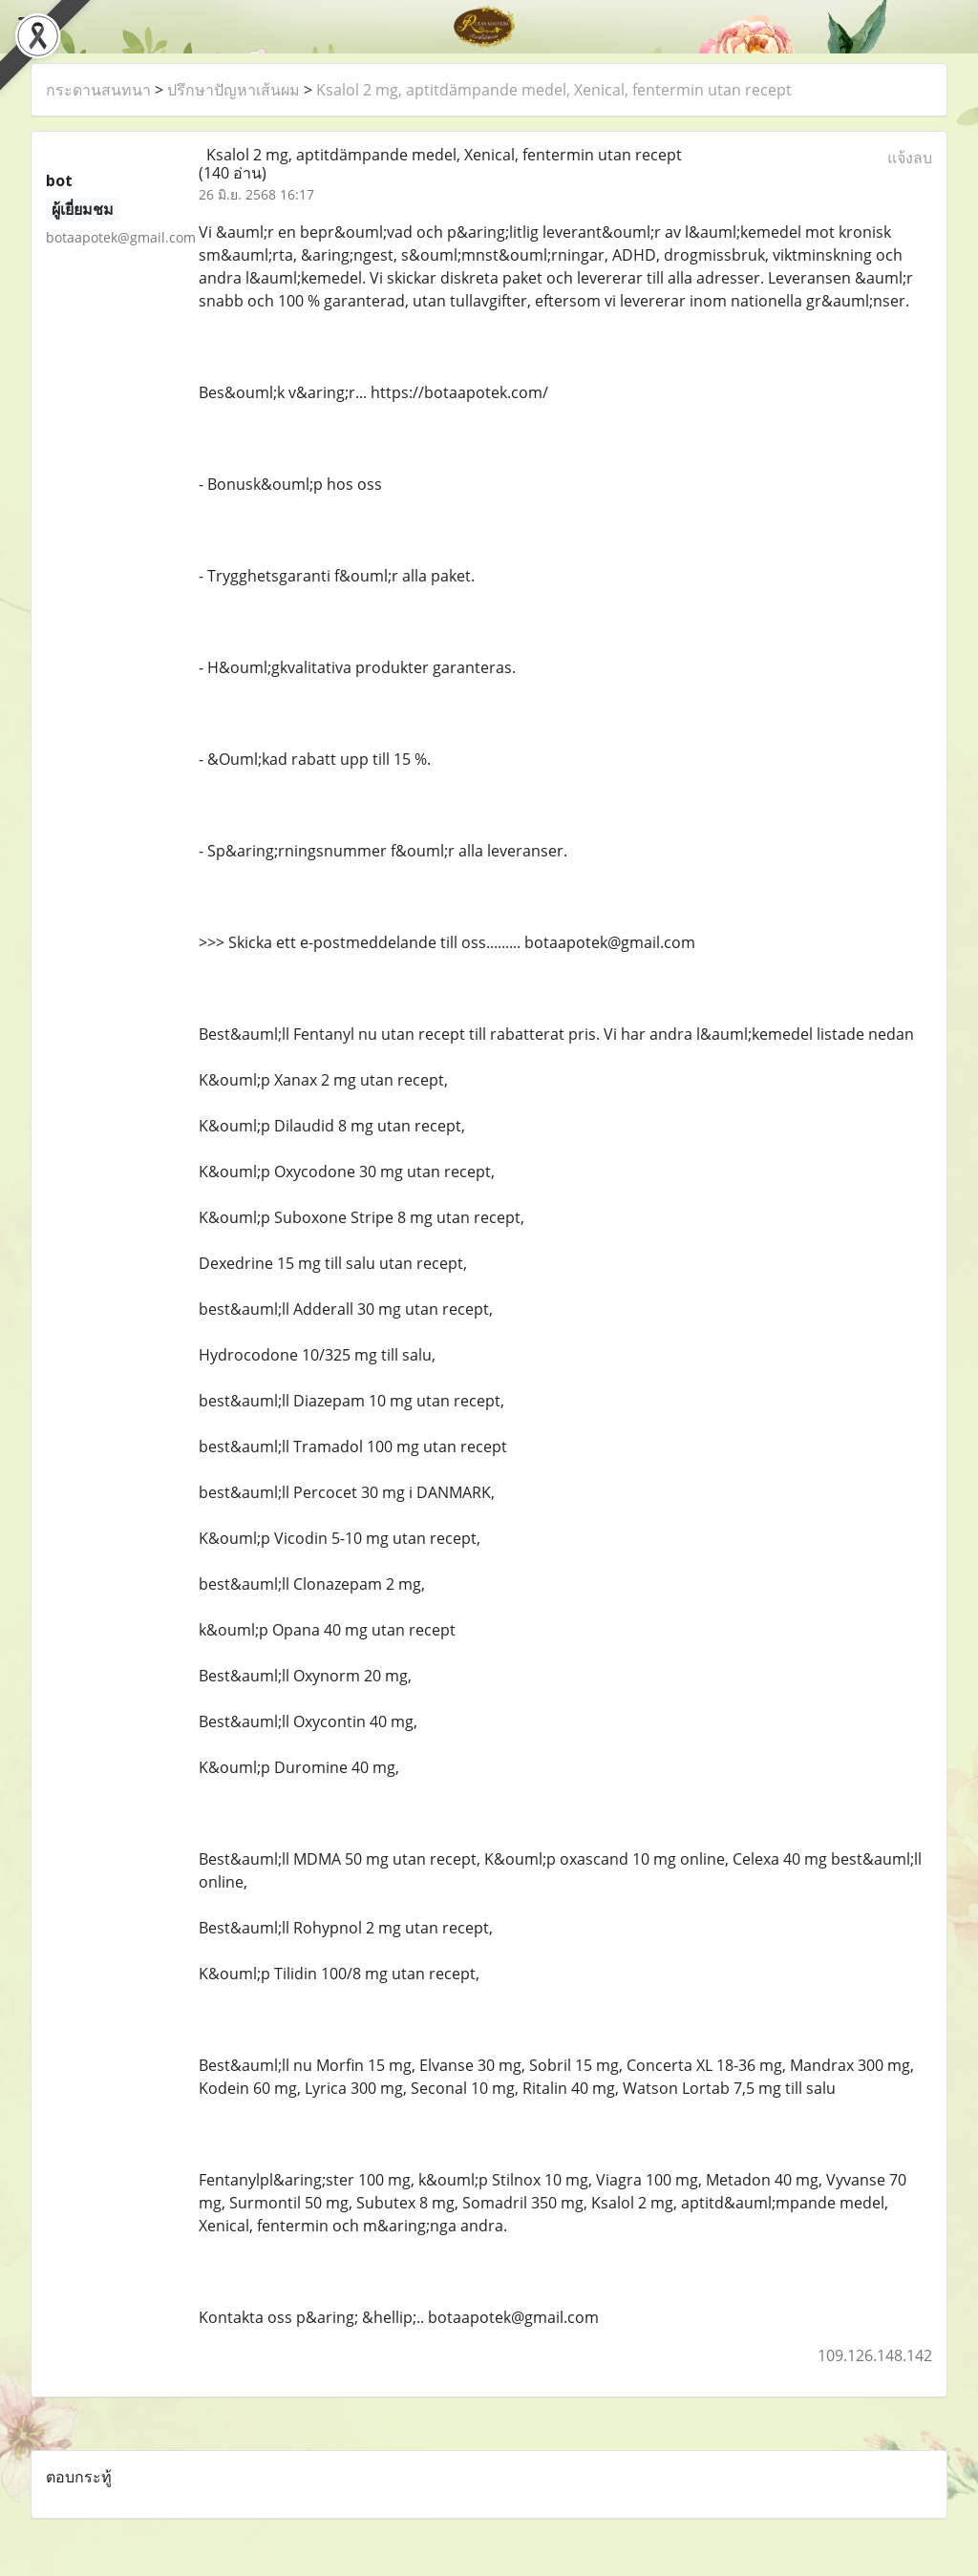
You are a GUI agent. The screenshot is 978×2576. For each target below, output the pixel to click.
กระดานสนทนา (98, 89)
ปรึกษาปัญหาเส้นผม (233, 89)
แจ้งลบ (909, 157)
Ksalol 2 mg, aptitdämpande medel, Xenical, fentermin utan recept (554, 89)
